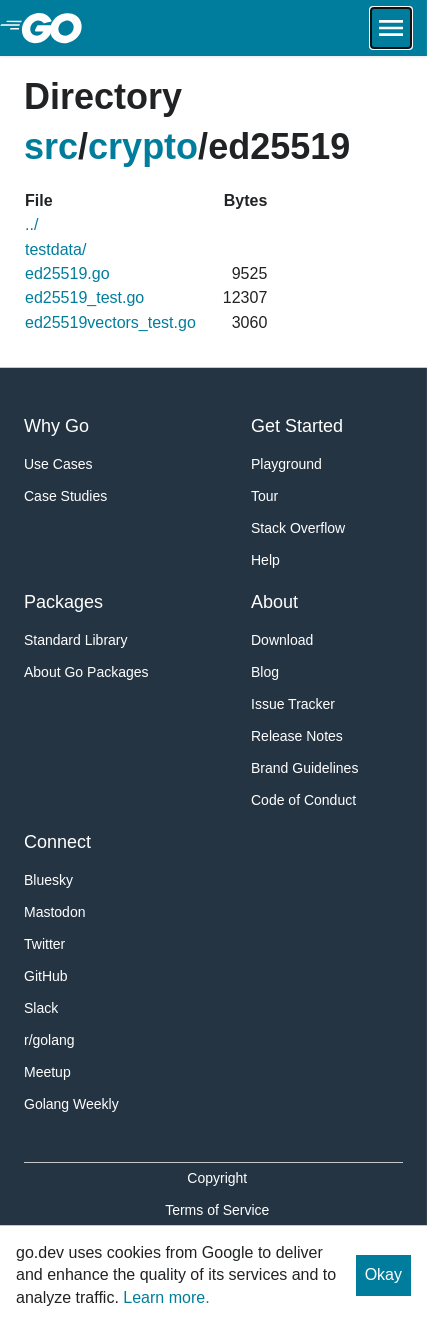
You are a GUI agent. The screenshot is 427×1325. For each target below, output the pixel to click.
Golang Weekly (71, 1104)
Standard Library (76, 640)
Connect (57, 842)
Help (265, 560)
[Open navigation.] (391, 28)
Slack (41, 1008)
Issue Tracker (293, 704)
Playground (286, 464)
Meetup (47, 1072)
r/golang (49, 1040)
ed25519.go (67, 273)
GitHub (46, 976)
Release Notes (297, 736)
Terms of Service (217, 1210)
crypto (143, 146)
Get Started (297, 426)
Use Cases (58, 464)
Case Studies (65, 496)
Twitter (44, 944)
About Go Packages (86, 672)
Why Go (56, 426)
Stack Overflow (298, 528)
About (274, 602)
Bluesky (48, 880)
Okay (383, 1274)
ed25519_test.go (84, 297)
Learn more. (166, 1297)
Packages (63, 602)
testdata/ (55, 249)
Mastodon (54, 912)
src (51, 146)
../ (31, 224)
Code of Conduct (303, 800)
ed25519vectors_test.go (110, 322)
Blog (265, 672)
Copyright (217, 1178)
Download (282, 640)
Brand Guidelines (304, 768)
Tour (264, 496)
